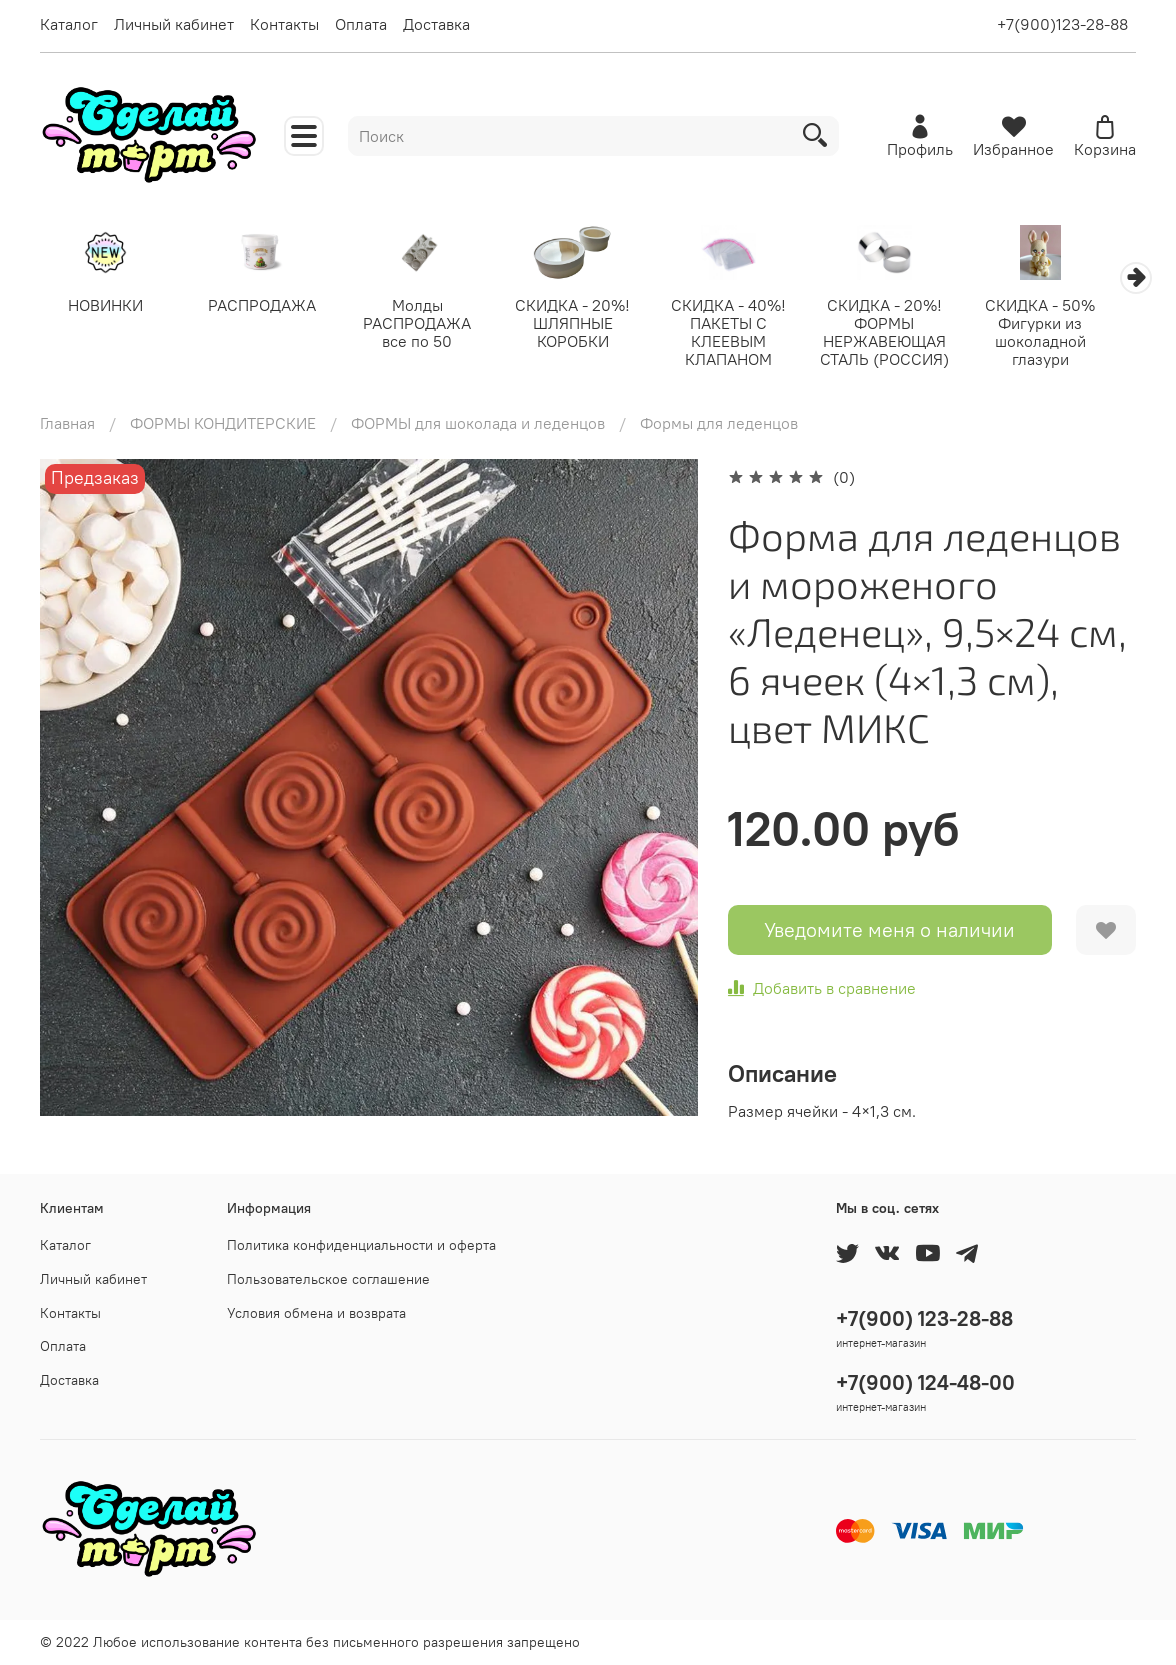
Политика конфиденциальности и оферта (361, 1245)
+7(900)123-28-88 (1062, 24)
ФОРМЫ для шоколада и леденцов (478, 425)
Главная (67, 425)
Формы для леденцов (719, 425)
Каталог (69, 24)
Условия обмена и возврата (316, 1313)
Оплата (361, 24)
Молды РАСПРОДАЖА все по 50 (428, 325)
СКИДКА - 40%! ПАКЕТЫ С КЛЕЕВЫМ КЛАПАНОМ (748, 334)
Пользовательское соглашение (328, 1279)
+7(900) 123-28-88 (924, 1318)
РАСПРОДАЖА (268, 307)
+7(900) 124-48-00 (925, 1382)
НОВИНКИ (108, 307)
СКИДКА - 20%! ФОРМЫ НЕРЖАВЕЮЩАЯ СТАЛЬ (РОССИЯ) (908, 334)
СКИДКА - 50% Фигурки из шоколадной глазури (1068, 334)
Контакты (284, 24)
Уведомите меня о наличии (889, 931)
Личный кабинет (174, 24)
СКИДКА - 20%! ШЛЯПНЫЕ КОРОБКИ (588, 325)
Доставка (436, 24)
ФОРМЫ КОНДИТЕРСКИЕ (223, 425)
